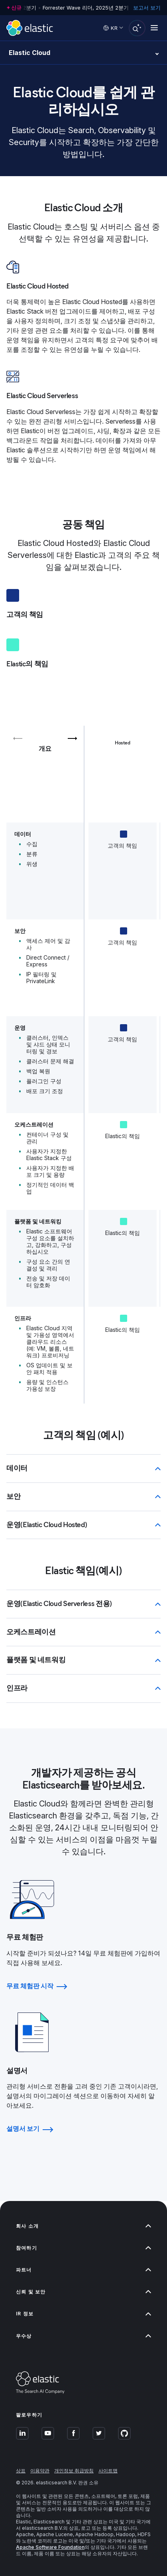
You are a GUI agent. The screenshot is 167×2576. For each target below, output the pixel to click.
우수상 (83, 2336)
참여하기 (83, 2248)
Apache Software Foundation (50, 2547)
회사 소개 (83, 2226)
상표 (21, 2471)
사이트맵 (108, 2471)
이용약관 (39, 2471)
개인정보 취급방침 (74, 2471)
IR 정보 (83, 2314)
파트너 (83, 2270)
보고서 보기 (147, 7)
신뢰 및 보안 (83, 2292)
